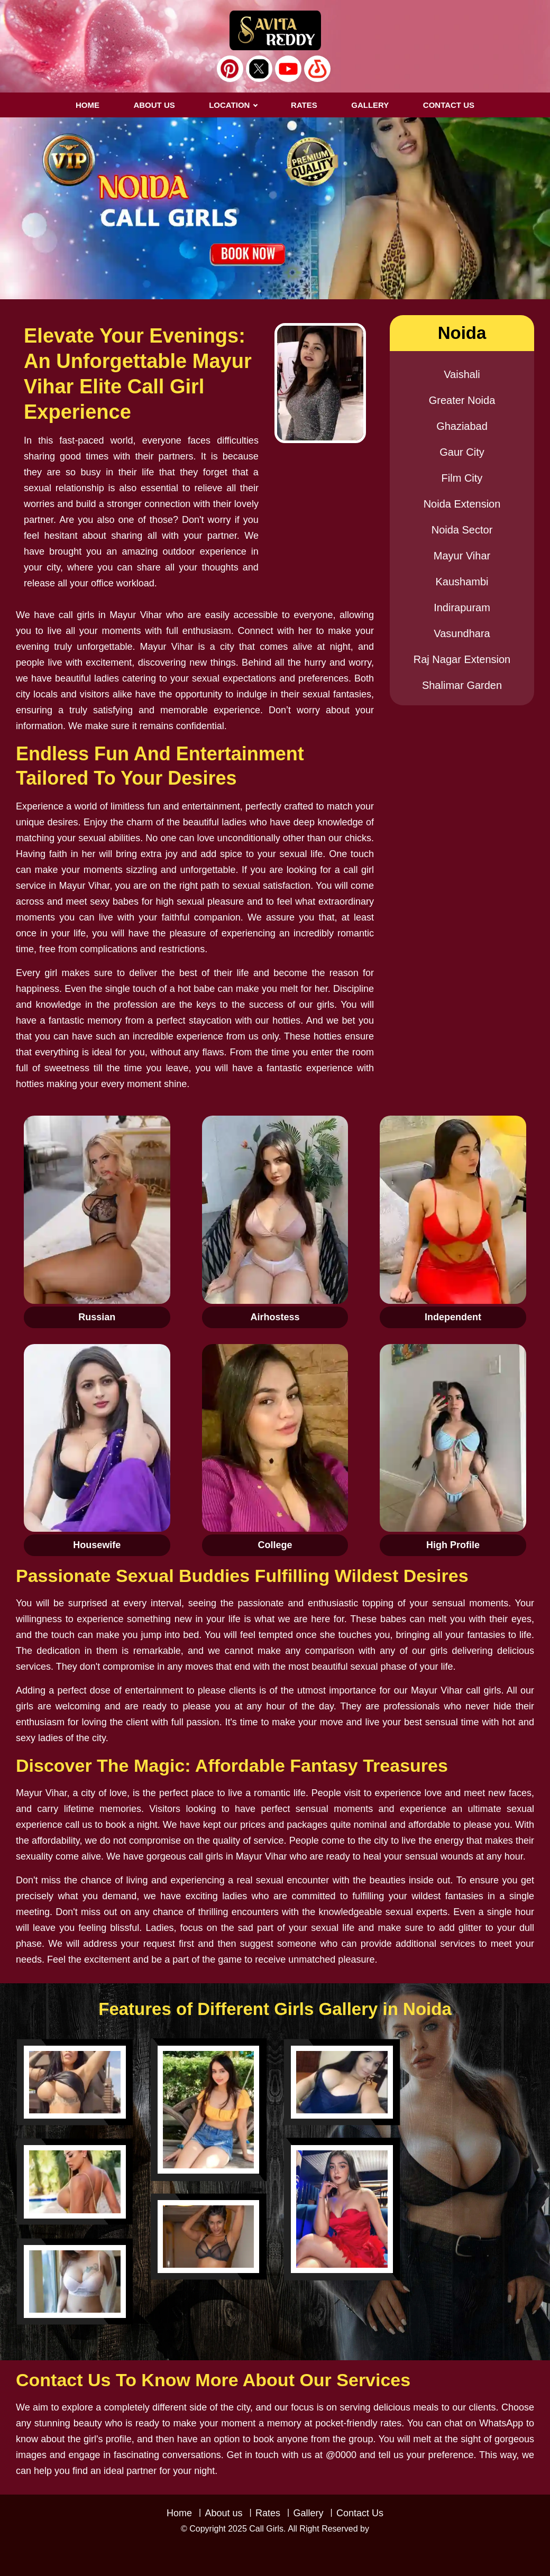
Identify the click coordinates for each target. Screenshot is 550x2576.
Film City (462, 478)
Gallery (308, 2513)
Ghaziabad (462, 426)
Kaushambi (461, 581)
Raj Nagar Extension (462, 659)
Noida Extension (462, 504)
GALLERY (370, 104)
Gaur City (461, 452)
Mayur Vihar (462, 556)
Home (87, 104)
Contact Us (359, 2513)
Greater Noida (462, 400)
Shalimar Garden (462, 685)
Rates (267, 2513)
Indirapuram (462, 607)
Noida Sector (462, 530)
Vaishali (462, 374)
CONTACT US (448, 104)
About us (154, 104)
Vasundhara (462, 633)
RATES (304, 104)
